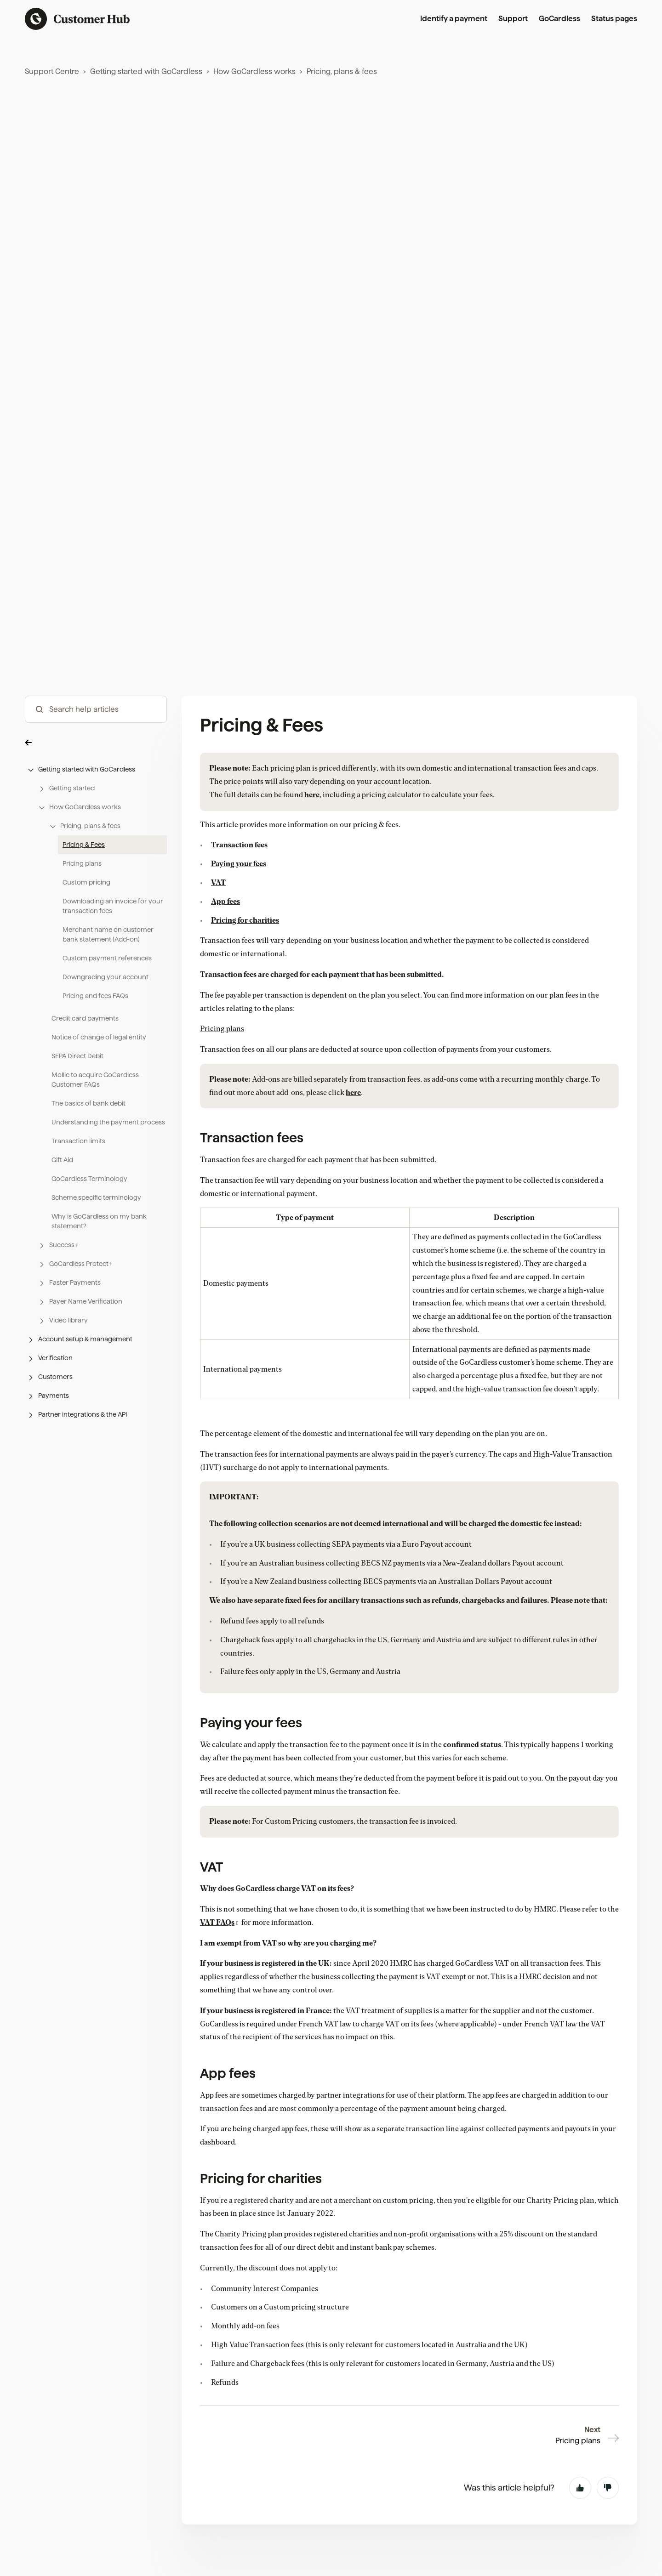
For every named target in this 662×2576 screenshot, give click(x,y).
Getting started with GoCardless (146, 71)
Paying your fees (238, 916)
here (312, 847)
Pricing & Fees (84, 897)
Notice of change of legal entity (98, 1089)
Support (513, 19)
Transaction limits (78, 1193)
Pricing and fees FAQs (95, 1048)
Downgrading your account (105, 1029)
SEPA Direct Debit (77, 1108)
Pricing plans (82, 915)
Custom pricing (86, 934)
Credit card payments (85, 1070)
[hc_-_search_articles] (96, 761)
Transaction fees (239, 897)
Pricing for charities (245, 972)
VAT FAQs (217, 1974)
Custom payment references (107, 1010)
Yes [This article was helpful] (580, 2488)
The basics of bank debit (88, 1155)
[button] (96, 794)
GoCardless (559, 19)
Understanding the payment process (108, 1174)
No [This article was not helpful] (608, 2488)
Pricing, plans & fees (342, 71)
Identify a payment (453, 19)
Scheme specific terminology (96, 1250)
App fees (225, 953)
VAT (218, 935)
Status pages (614, 19)
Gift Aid (62, 1212)
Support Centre (52, 71)
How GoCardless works (254, 71)
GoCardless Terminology (89, 1231)
